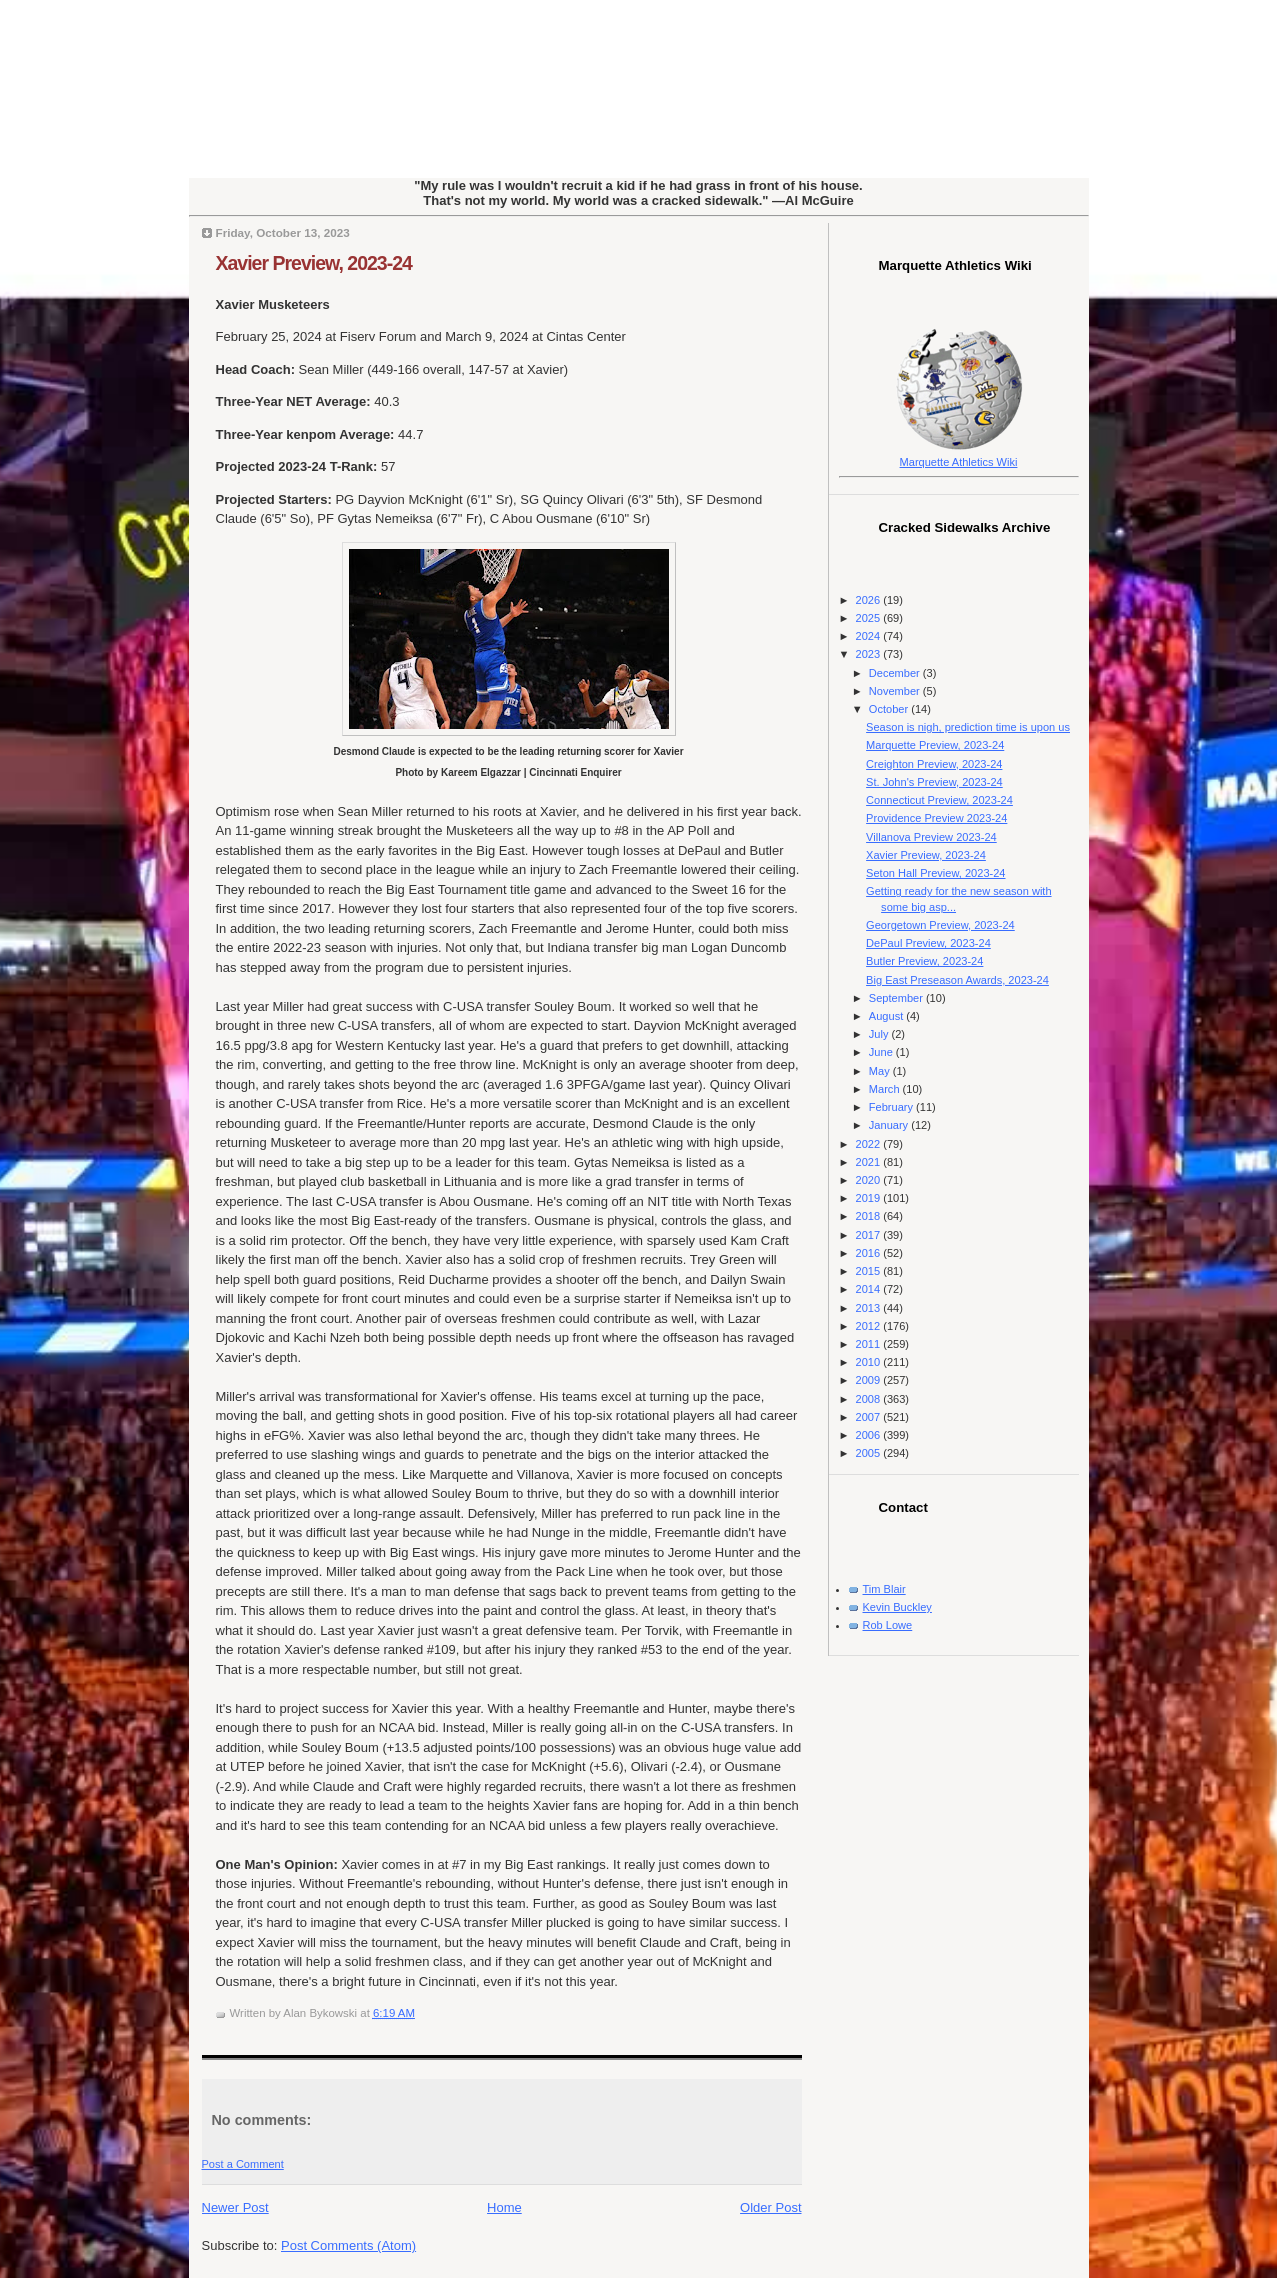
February (892, 1107)
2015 (870, 1271)
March (886, 1089)
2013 (870, 1308)
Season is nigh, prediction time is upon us (968, 727)
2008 (870, 1399)
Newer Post (235, 2207)
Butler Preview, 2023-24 (924, 961)
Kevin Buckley (897, 1607)
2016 (870, 1253)
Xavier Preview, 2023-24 (314, 263)
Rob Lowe (888, 1625)
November (896, 691)
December (896, 673)
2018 (870, 1216)
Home (504, 2207)
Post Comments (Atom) (348, 2245)
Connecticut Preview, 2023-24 (939, 800)
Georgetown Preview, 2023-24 (940, 925)
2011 (870, 1344)
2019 (870, 1198)
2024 (870, 636)
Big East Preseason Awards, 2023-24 (957, 980)
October (890, 709)
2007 (870, 1417)
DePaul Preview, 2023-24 (928, 943)
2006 (870, 1435)
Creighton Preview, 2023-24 (934, 764)
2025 (870, 618)
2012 (870, 1326)
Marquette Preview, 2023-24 (935, 745)
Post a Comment (243, 2164)
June (882, 1052)
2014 (870, 1289)
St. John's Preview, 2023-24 (934, 782)
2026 (870, 600)
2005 (870, 1453)
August (887, 1016)
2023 (870, 654)
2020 (870, 1180)
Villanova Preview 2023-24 (931, 837)
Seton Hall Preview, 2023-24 (935, 873)
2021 (870, 1162)
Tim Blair (884, 1589)
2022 (870, 1144)
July (880, 1034)
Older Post (770, 2207)
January (890, 1125)
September (897, 998)
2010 (870, 1362)
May (881, 1071)
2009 (870, 1380)
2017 (870, 1235)
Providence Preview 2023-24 (936, 818)
